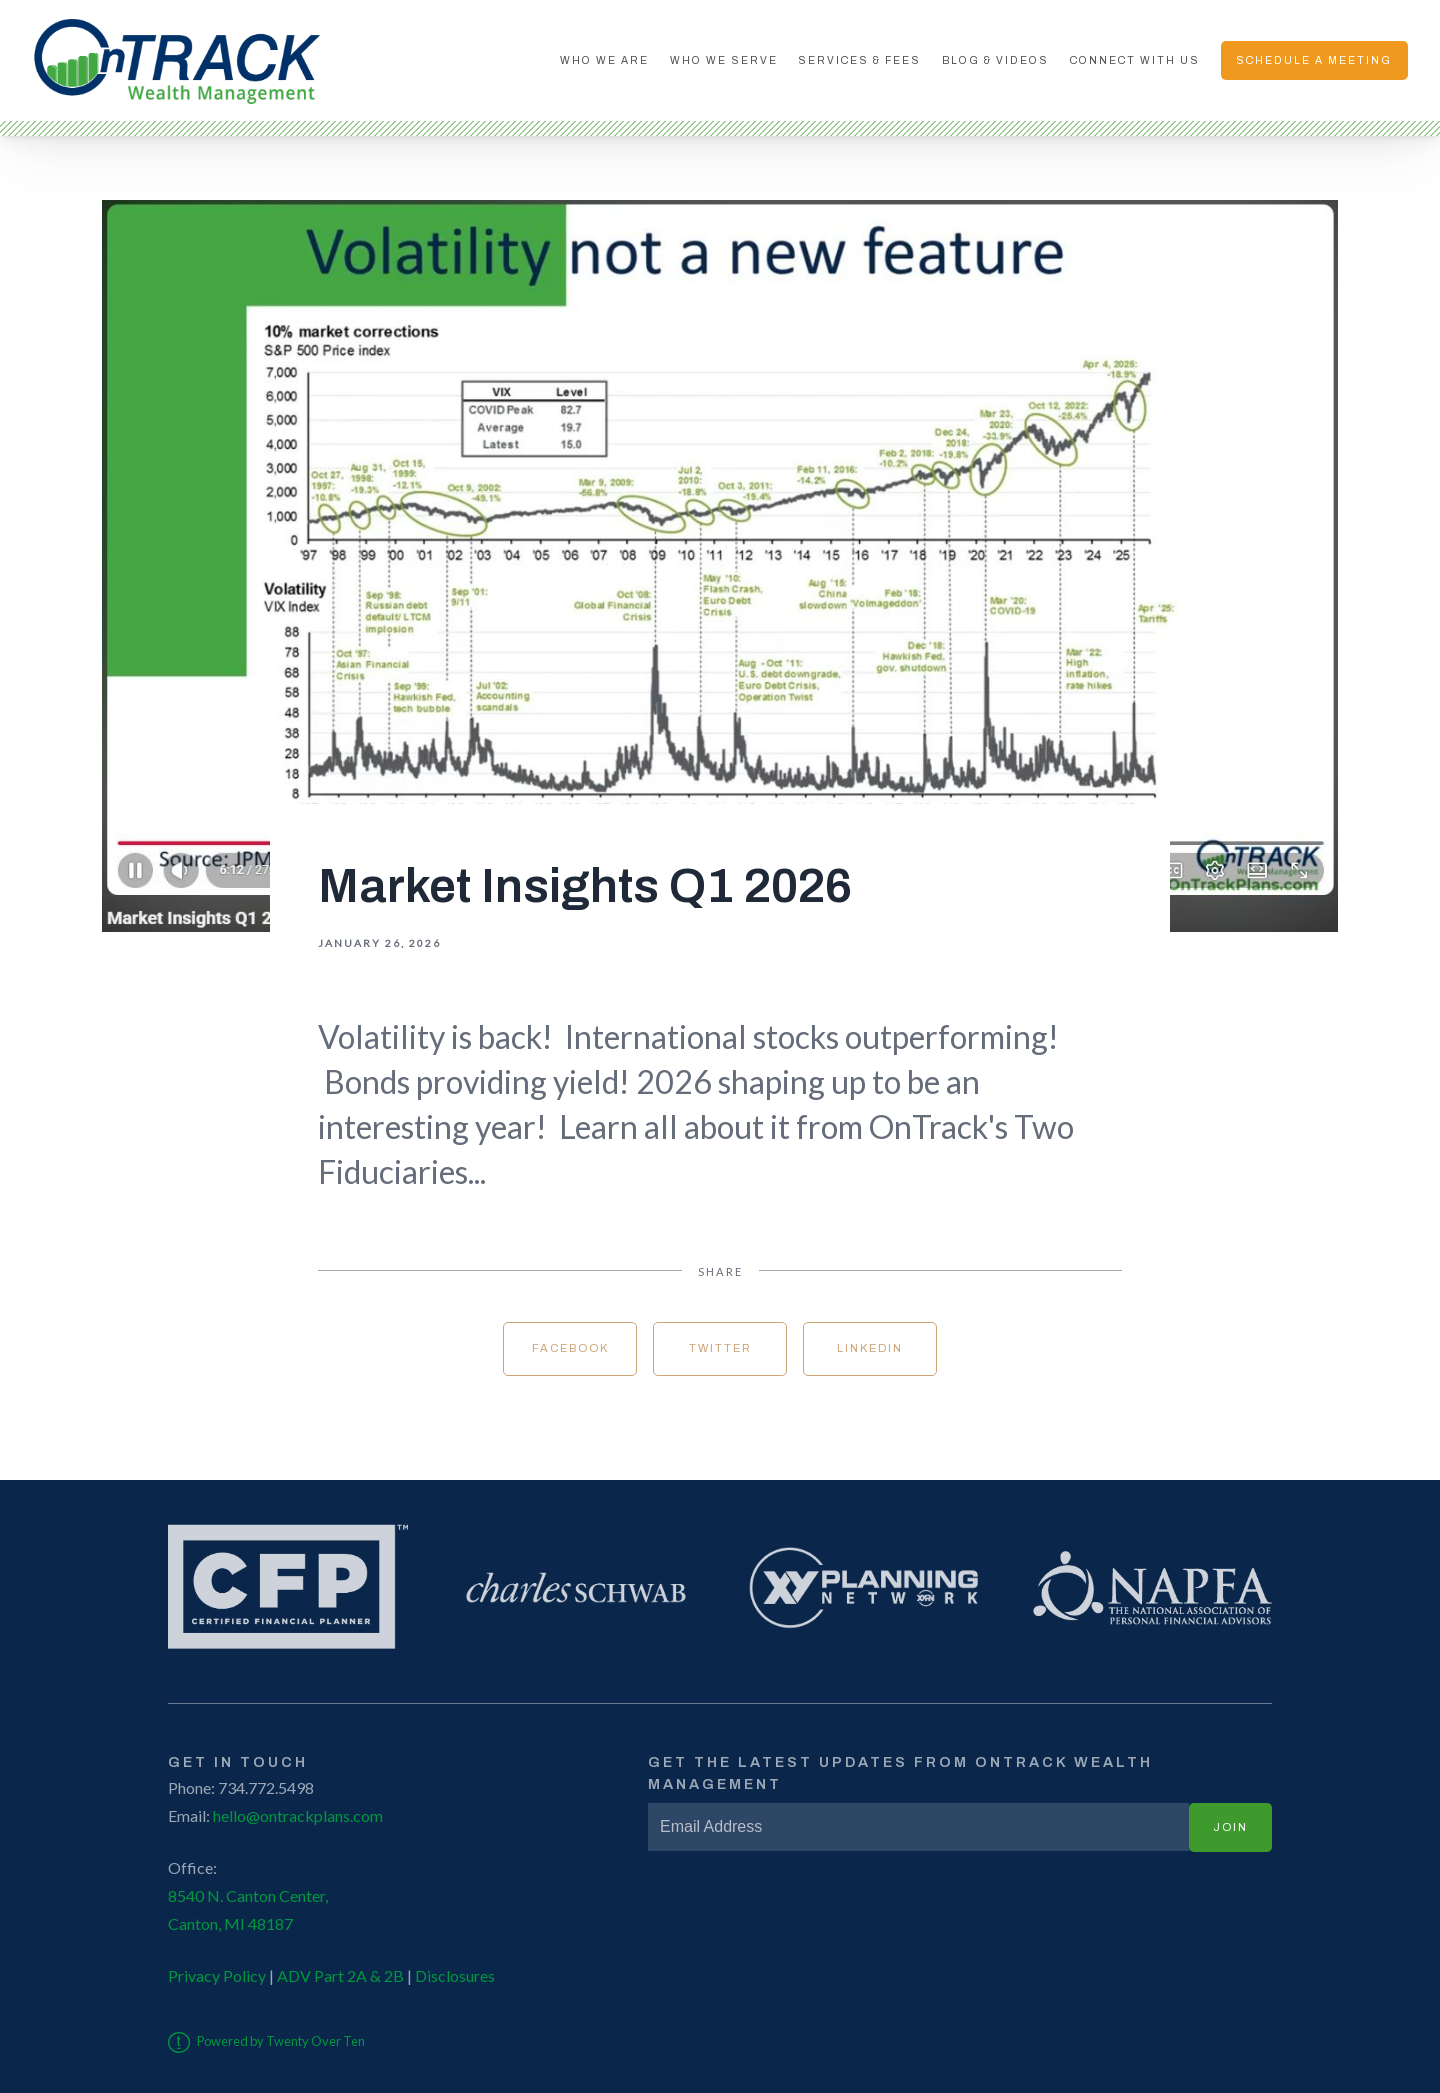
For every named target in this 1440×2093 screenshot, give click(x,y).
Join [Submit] (1230, 1827)
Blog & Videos (995, 60)
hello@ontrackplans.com (298, 1815)
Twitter (720, 1348)
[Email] (918, 1827)
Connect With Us (1135, 60)
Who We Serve (724, 60)
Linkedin (870, 1348)
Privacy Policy (217, 1975)
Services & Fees (859, 60)
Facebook (570, 1348)
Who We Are (604, 60)
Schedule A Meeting (1314, 60)
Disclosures (455, 1975)
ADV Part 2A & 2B (339, 1975)
